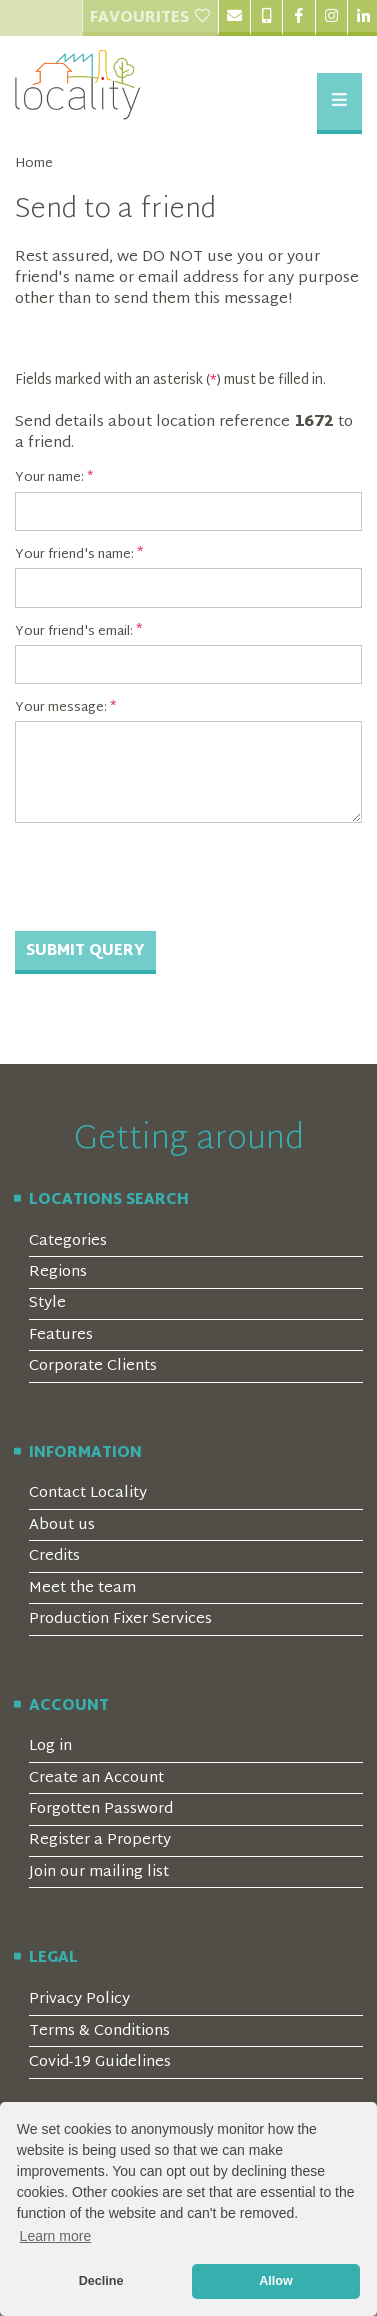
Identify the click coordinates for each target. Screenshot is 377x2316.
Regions (58, 1272)
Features (61, 1335)
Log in (50, 1746)
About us (62, 1525)
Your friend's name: (74, 555)
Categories (68, 1241)
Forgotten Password (101, 1809)
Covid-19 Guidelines (100, 2062)
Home (34, 164)
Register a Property (100, 1840)
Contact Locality (88, 1493)
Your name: (49, 478)
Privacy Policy (79, 1999)
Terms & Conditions (99, 2031)
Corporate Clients (93, 1366)
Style (47, 1303)
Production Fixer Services (120, 1619)
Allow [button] (276, 2281)
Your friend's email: (74, 632)
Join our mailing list (99, 1872)
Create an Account (96, 1778)
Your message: (61, 708)
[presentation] (167, 877)
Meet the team (82, 1588)
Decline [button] (101, 2281)
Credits (54, 1556)
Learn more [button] (56, 2236)
